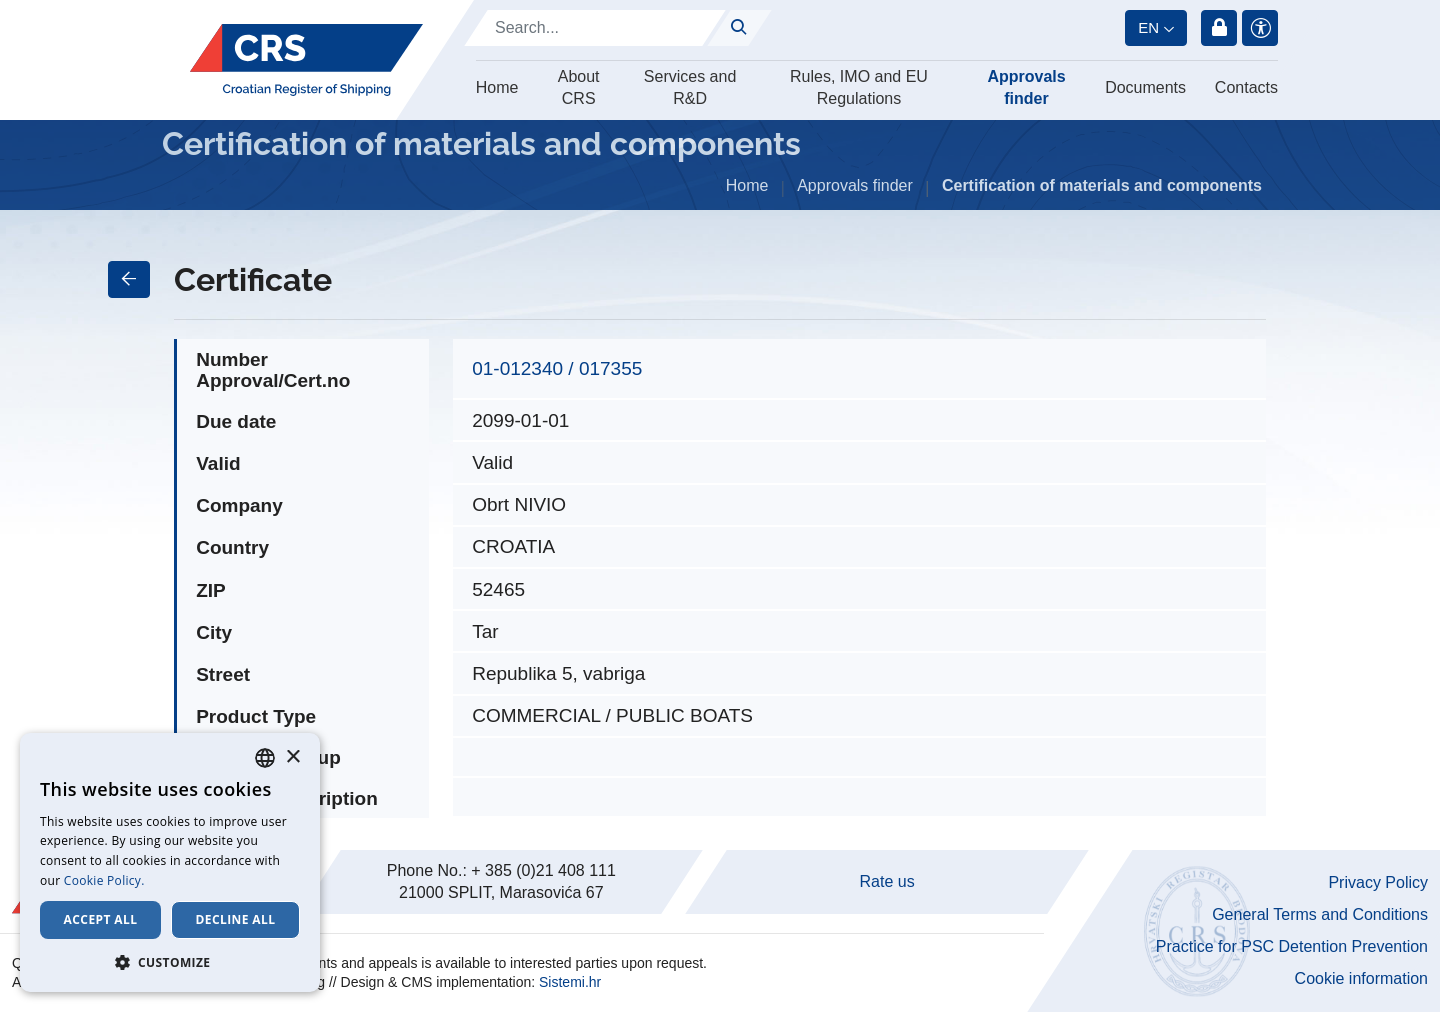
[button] (170, 962)
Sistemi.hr (570, 982)
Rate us (887, 881)
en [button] (1148, 27)
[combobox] (265, 758)
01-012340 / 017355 (557, 368)
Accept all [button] (101, 919)
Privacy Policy (1378, 882)
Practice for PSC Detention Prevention (1292, 946)
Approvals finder (1026, 87)
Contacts (1246, 87)
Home (497, 87)
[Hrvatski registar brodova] (306, 60)
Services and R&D (690, 87)
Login (1219, 28)
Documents (1145, 87)
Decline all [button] (236, 919)
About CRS (579, 87)
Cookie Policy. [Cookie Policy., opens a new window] (104, 880)
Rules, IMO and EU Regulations (859, 87)
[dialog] (170, 862)
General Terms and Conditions (1320, 914)
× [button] (292, 757)
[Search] (595, 28)
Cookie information (1361, 978)
